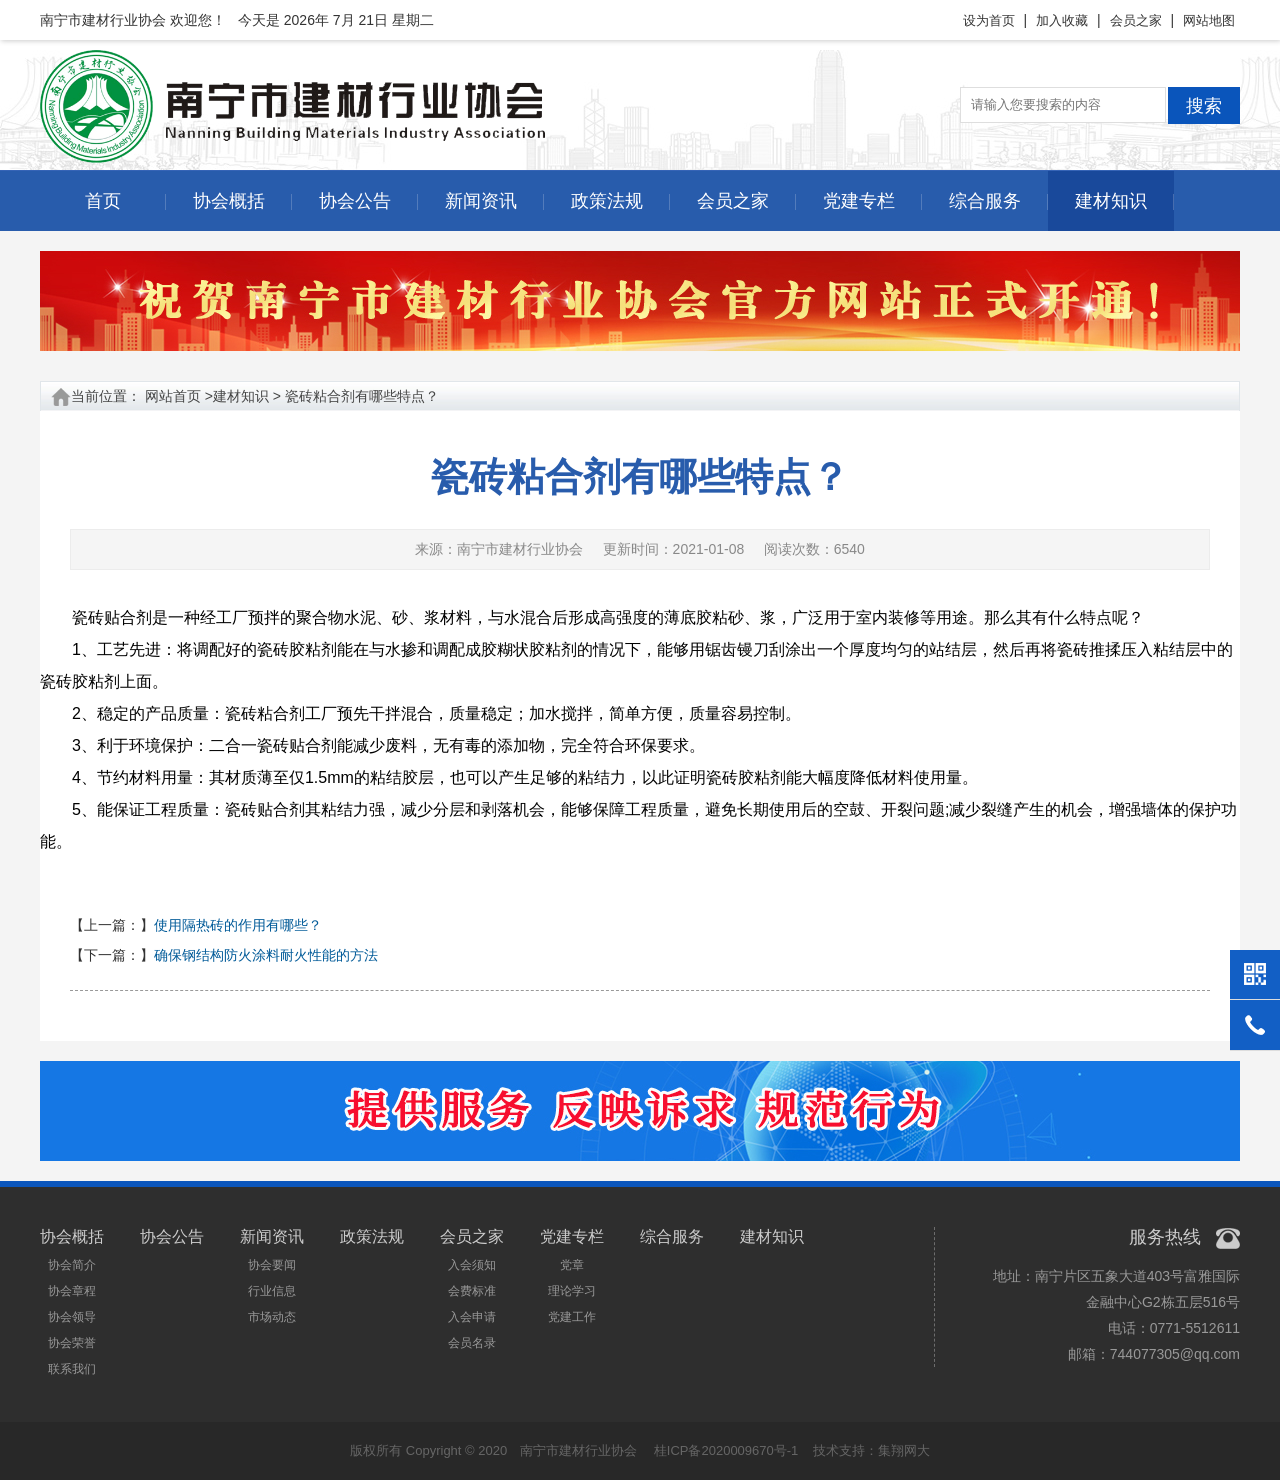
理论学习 (572, 1291)
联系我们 (72, 1369)
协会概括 (229, 201)
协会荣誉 (72, 1343)
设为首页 (989, 20)
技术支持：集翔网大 (871, 1450)
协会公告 (355, 201)
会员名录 (472, 1343)
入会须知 (472, 1265)
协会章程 (72, 1291)
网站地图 (1209, 20)
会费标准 (472, 1291)
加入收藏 (1062, 20)
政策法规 (607, 201)
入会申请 (472, 1317)
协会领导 (72, 1317)
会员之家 (1136, 20)
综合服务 (985, 201)
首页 (103, 201)
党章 (572, 1265)
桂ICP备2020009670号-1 (726, 1450)
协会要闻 (272, 1265)
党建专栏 (859, 201)
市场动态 (272, 1317)
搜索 (1204, 106)
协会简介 (72, 1265)
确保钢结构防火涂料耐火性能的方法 (266, 955)
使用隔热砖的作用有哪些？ (238, 925)
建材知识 (1111, 201)
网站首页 (173, 396)
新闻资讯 (481, 201)
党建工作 (572, 1317)
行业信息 (272, 1291)
